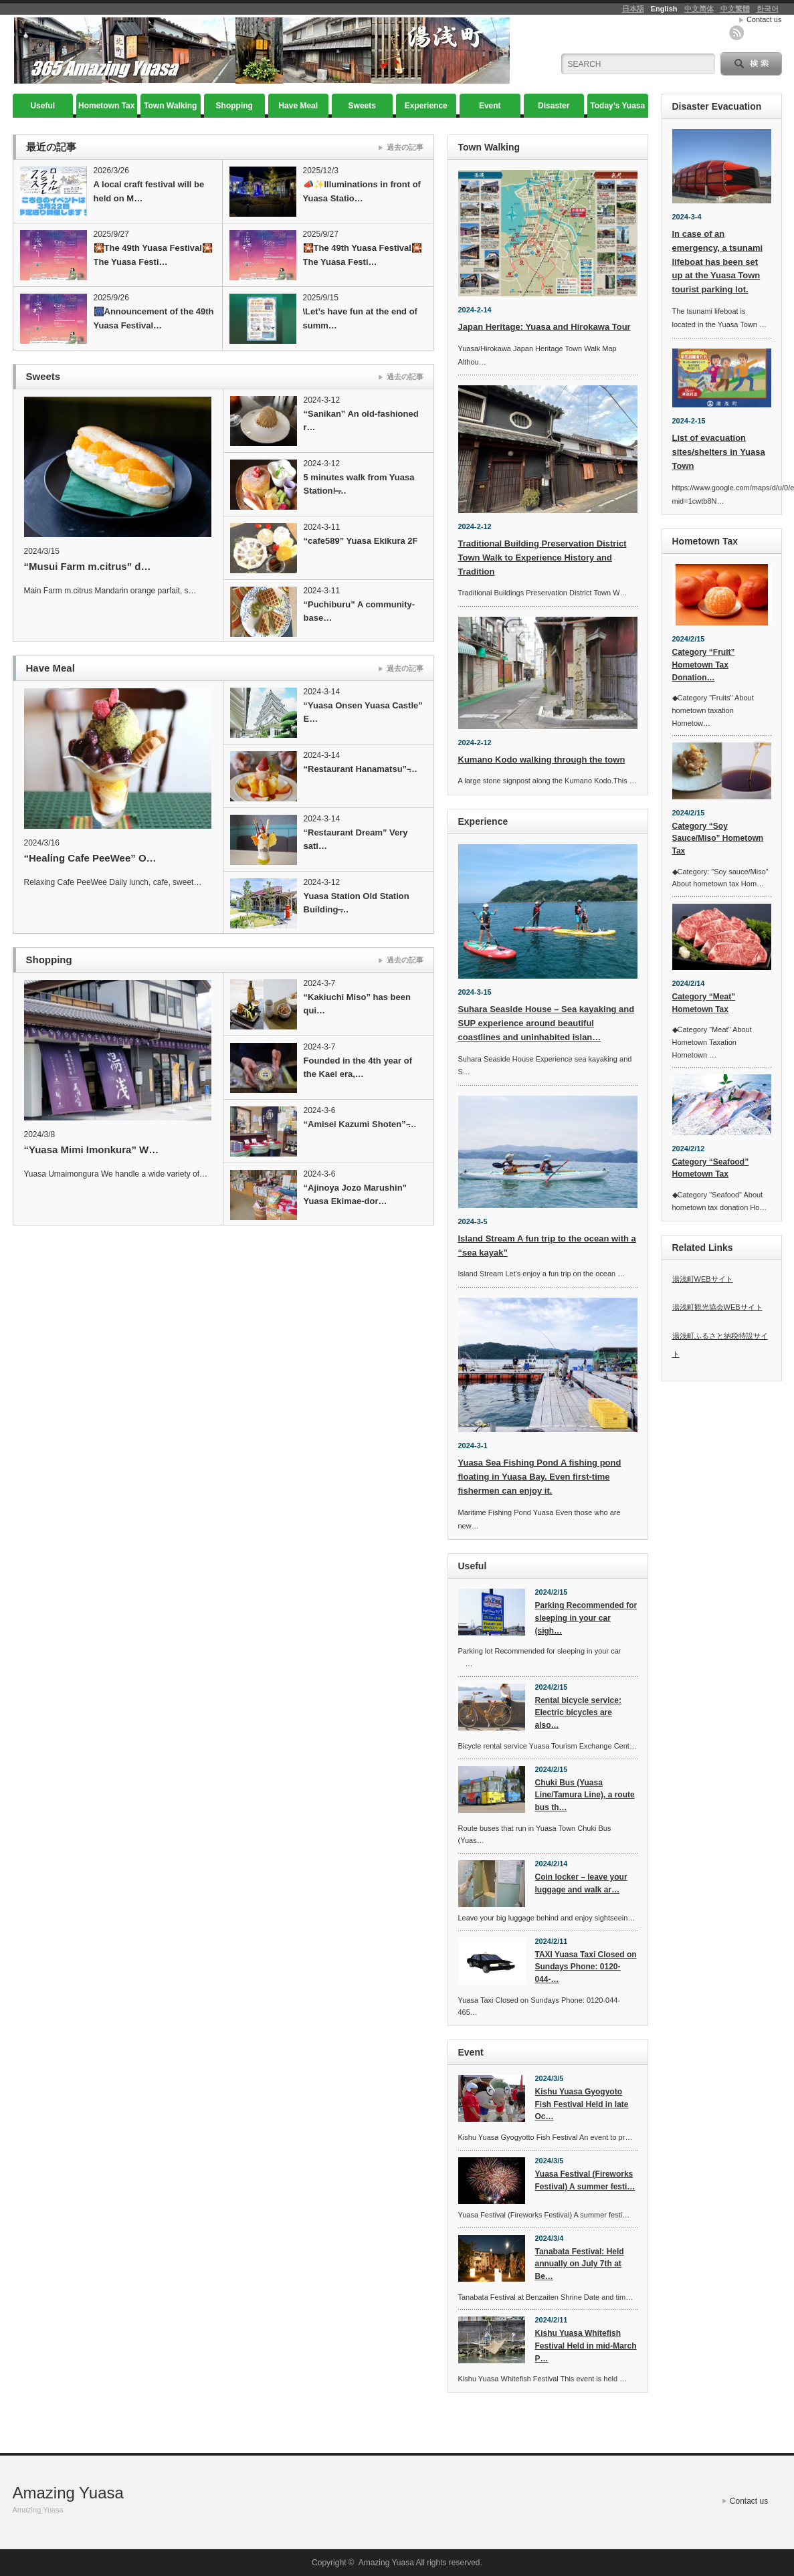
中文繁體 (735, 9)
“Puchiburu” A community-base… (359, 611)
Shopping (234, 105)
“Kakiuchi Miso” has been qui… (357, 1003)
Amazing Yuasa (68, 2493)
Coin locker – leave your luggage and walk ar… (581, 1883)
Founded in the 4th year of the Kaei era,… (358, 1067)
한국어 (768, 9)
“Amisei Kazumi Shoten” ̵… (360, 1124)
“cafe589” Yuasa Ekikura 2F (361, 541)
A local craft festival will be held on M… (149, 191)
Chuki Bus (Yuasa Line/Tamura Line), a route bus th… (585, 1795)
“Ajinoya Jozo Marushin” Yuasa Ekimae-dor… (355, 1194)
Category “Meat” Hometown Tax (704, 1003)
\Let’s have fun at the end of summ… (360, 318)
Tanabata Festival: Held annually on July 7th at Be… (579, 2264)
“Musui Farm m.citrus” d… (87, 566)
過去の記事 (405, 147)
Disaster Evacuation (553, 109)
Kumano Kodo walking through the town (541, 760)
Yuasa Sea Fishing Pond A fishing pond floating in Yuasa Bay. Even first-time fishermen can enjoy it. (539, 1477)
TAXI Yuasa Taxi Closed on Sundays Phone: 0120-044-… (586, 1967)
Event (490, 105)
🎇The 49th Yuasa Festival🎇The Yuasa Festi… (153, 255)
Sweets (362, 105)
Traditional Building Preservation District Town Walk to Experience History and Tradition (542, 557)
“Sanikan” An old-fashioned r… (361, 420)
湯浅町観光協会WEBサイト (717, 1307)
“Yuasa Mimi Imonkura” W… (91, 1149)
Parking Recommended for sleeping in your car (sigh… (586, 1618)
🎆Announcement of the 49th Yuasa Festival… (154, 318)
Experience (426, 105)
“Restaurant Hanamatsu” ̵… (361, 769)
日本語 (633, 9)
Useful (42, 105)
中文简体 (699, 9)
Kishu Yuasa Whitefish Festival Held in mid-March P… (586, 2346)
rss (736, 32)
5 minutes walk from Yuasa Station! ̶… (359, 484)
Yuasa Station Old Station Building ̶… (356, 902)
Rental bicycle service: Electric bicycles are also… (578, 1713)
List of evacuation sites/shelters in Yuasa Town (718, 452)
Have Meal (298, 105)
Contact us (764, 19)
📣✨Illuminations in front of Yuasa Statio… (362, 191)
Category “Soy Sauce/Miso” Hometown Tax (718, 838)
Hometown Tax (106, 105)
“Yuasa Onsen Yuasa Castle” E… (363, 712)
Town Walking (170, 105)
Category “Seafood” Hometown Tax (710, 1168)
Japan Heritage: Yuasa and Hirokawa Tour (544, 327)
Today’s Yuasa (617, 105)
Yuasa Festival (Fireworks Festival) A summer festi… (585, 2180)
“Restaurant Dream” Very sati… (356, 839)
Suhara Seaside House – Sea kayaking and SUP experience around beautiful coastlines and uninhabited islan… (546, 1023)
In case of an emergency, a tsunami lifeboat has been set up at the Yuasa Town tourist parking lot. (717, 261)
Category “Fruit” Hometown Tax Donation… (703, 665)
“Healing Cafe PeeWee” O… (90, 858)
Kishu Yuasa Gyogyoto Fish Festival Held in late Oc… (582, 2104)
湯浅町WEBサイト (702, 1279)
